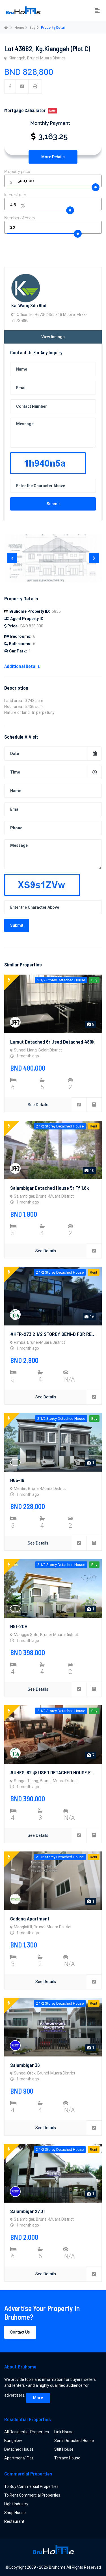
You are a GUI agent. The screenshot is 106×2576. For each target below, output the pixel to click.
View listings (53, 337)
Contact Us (20, 2332)
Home (19, 27)
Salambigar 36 (25, 2065)
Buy (32, 27)
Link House (63, 2432)
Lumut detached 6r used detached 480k (52, 1042)
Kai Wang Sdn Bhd (28, 305)
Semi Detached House (74, 2440)
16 (89, 1316)
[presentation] (12, 558)
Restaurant (14, 2521)
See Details (38, 1104)
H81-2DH (18, 1626)
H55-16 (17, 1480)
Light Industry (16, 2504)
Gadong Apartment (29, 1918)
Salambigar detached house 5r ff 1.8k (49, 1188)
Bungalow (13, 2440)
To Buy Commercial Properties (31, 2486)
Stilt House (63, 2449)
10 (89, 1170)
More (38, 2397)
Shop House (15, 2512)
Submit (53, 504)
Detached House (19, 2449)
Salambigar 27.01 (27, 2211)
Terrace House (67, 2458)
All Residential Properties (26, 2432)
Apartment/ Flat (18, 2458)
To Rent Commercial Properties (32, 2495)
